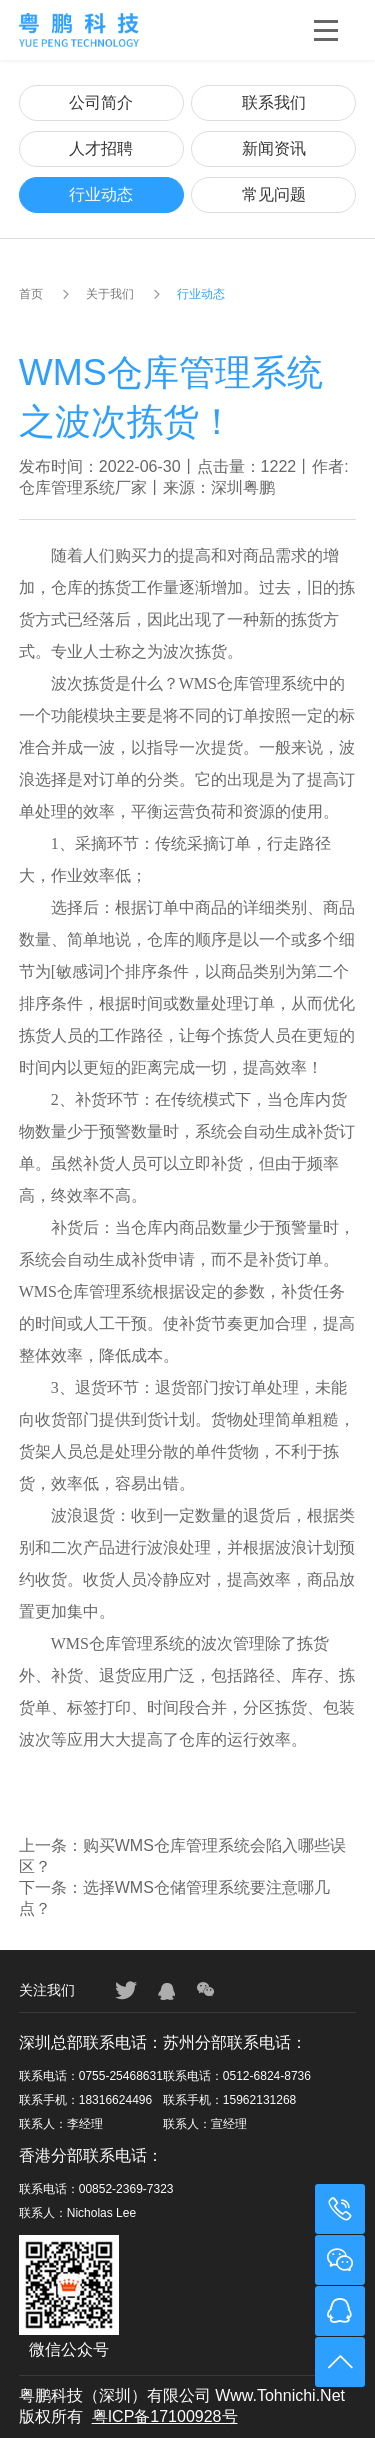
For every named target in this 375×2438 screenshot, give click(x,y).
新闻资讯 (274, 148)
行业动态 (101, 194)
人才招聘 (101, 148)
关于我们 (110, 294)
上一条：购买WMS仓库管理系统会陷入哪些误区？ (182, 1856)
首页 (31, 294)
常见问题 (274, 194)
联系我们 (274, 102)
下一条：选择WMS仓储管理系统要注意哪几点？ (174, 1898)
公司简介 (101, 102)
